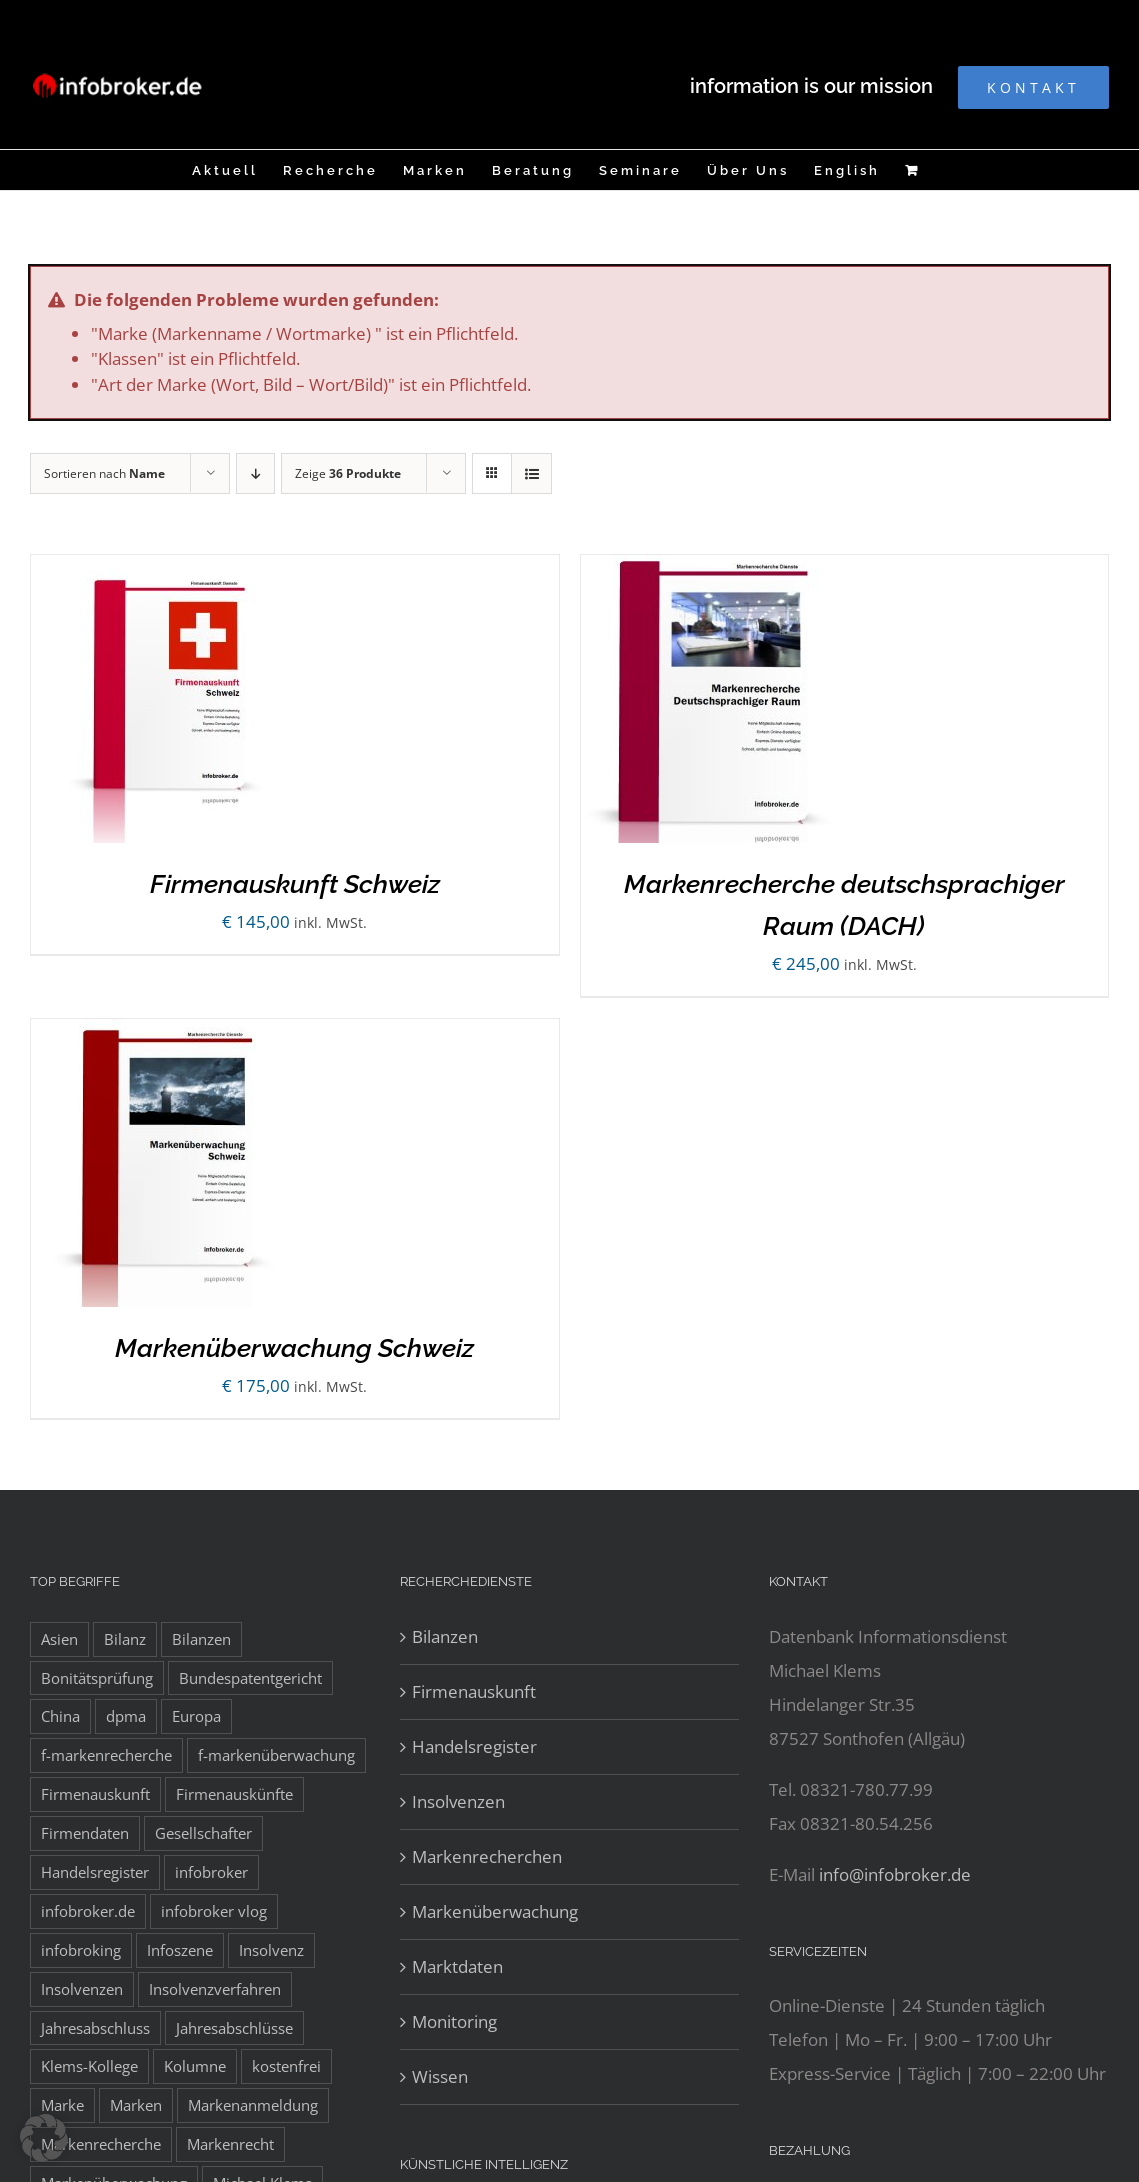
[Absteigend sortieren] (255, 473)
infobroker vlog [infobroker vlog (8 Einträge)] (214, 1911)
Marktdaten (457, 1966)
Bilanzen (445, 1636)
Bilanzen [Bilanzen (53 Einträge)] (201, 1639)
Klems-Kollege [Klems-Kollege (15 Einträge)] (89, 2066)
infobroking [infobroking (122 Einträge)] (81, 1950)
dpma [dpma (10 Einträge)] (126, 1716)
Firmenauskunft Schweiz (295, 884)
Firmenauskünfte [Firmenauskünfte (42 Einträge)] (234, 1794)
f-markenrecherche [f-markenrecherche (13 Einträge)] (106, 1755)
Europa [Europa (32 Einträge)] (196, 1716)
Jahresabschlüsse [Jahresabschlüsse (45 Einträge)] (234, 2028)
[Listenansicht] (531, 473)
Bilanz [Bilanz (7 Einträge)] (125, 1639)
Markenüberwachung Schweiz (294, 1348)
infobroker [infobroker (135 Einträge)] (211, 1872)
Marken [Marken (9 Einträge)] (136, 2105)
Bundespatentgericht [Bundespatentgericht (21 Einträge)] (250, 1678)
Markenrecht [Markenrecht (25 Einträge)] (230, 2144)
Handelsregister (474, 1746)
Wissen (440, 2076)
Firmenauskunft (474, 1691)
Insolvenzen (458, 1801)
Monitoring (454, 2021)
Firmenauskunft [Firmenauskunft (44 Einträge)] (95, 1794)
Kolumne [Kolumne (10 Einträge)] (195, 2066)
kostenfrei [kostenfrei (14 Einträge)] (286, 2066)
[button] (44, 2138)
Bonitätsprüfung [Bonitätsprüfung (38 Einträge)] (97, 1678)
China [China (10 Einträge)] (60, 1716)
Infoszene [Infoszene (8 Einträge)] (180, 1950)
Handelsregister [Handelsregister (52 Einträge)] (95, 1872)
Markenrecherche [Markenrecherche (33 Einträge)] (101, 2144)
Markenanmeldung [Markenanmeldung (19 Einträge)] (253, 2105)
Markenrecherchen (487, 1856)
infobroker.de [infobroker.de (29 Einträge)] (88, 1911)
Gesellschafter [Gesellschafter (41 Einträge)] (203, 1833)
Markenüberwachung (495, 1911)
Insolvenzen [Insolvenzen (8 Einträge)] (82, 1989)
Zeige (348, 473)
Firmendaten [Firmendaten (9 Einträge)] (85, 1833)
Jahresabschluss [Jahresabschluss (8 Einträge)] (95, 2028)
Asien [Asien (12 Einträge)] (59, 1639)
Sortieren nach (104, 473)
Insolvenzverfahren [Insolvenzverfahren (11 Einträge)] (215, 1989)
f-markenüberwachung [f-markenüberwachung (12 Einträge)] (276, 1755)
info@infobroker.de (895, 1874)
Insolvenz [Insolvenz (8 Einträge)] (271, 1950)
